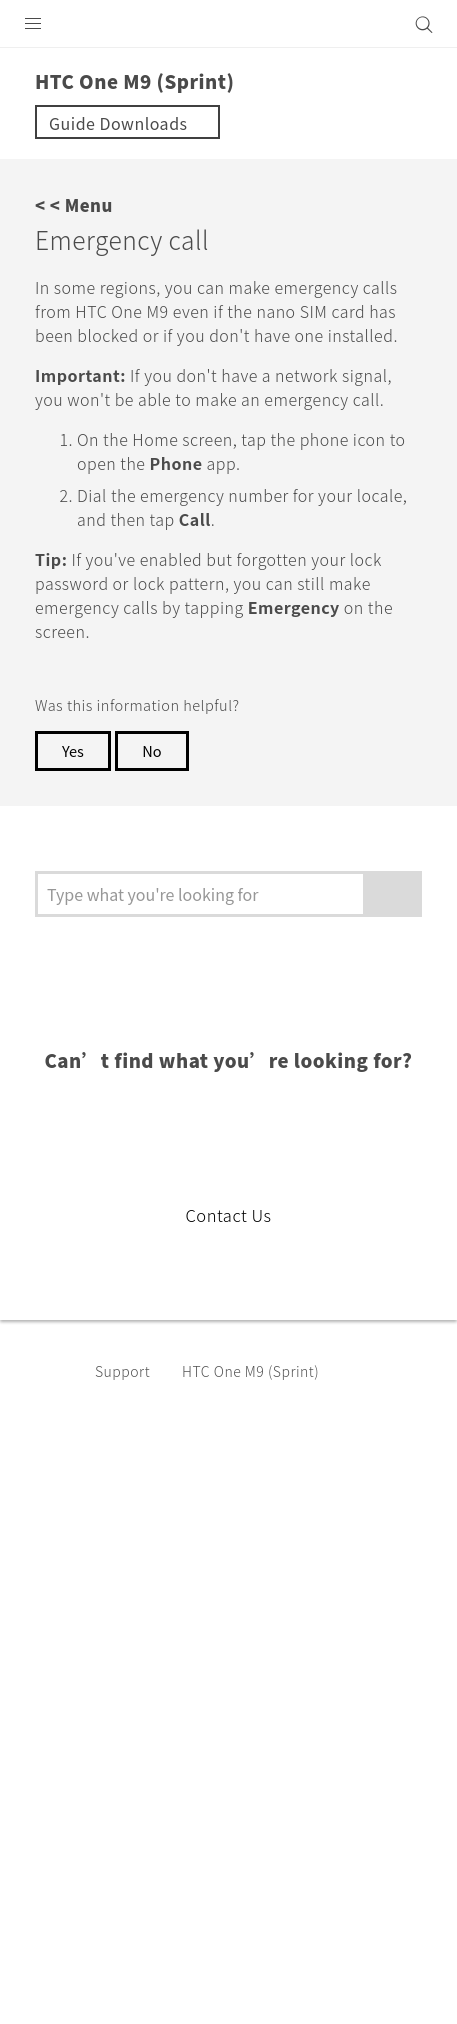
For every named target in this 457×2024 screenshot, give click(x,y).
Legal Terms (66, 1934)
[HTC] (229, 24)
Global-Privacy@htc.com (233, 1983)
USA (241, 1581)
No (156, 799)
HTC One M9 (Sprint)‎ (265, 1419)
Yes (74, 799)
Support (126, 1419)
